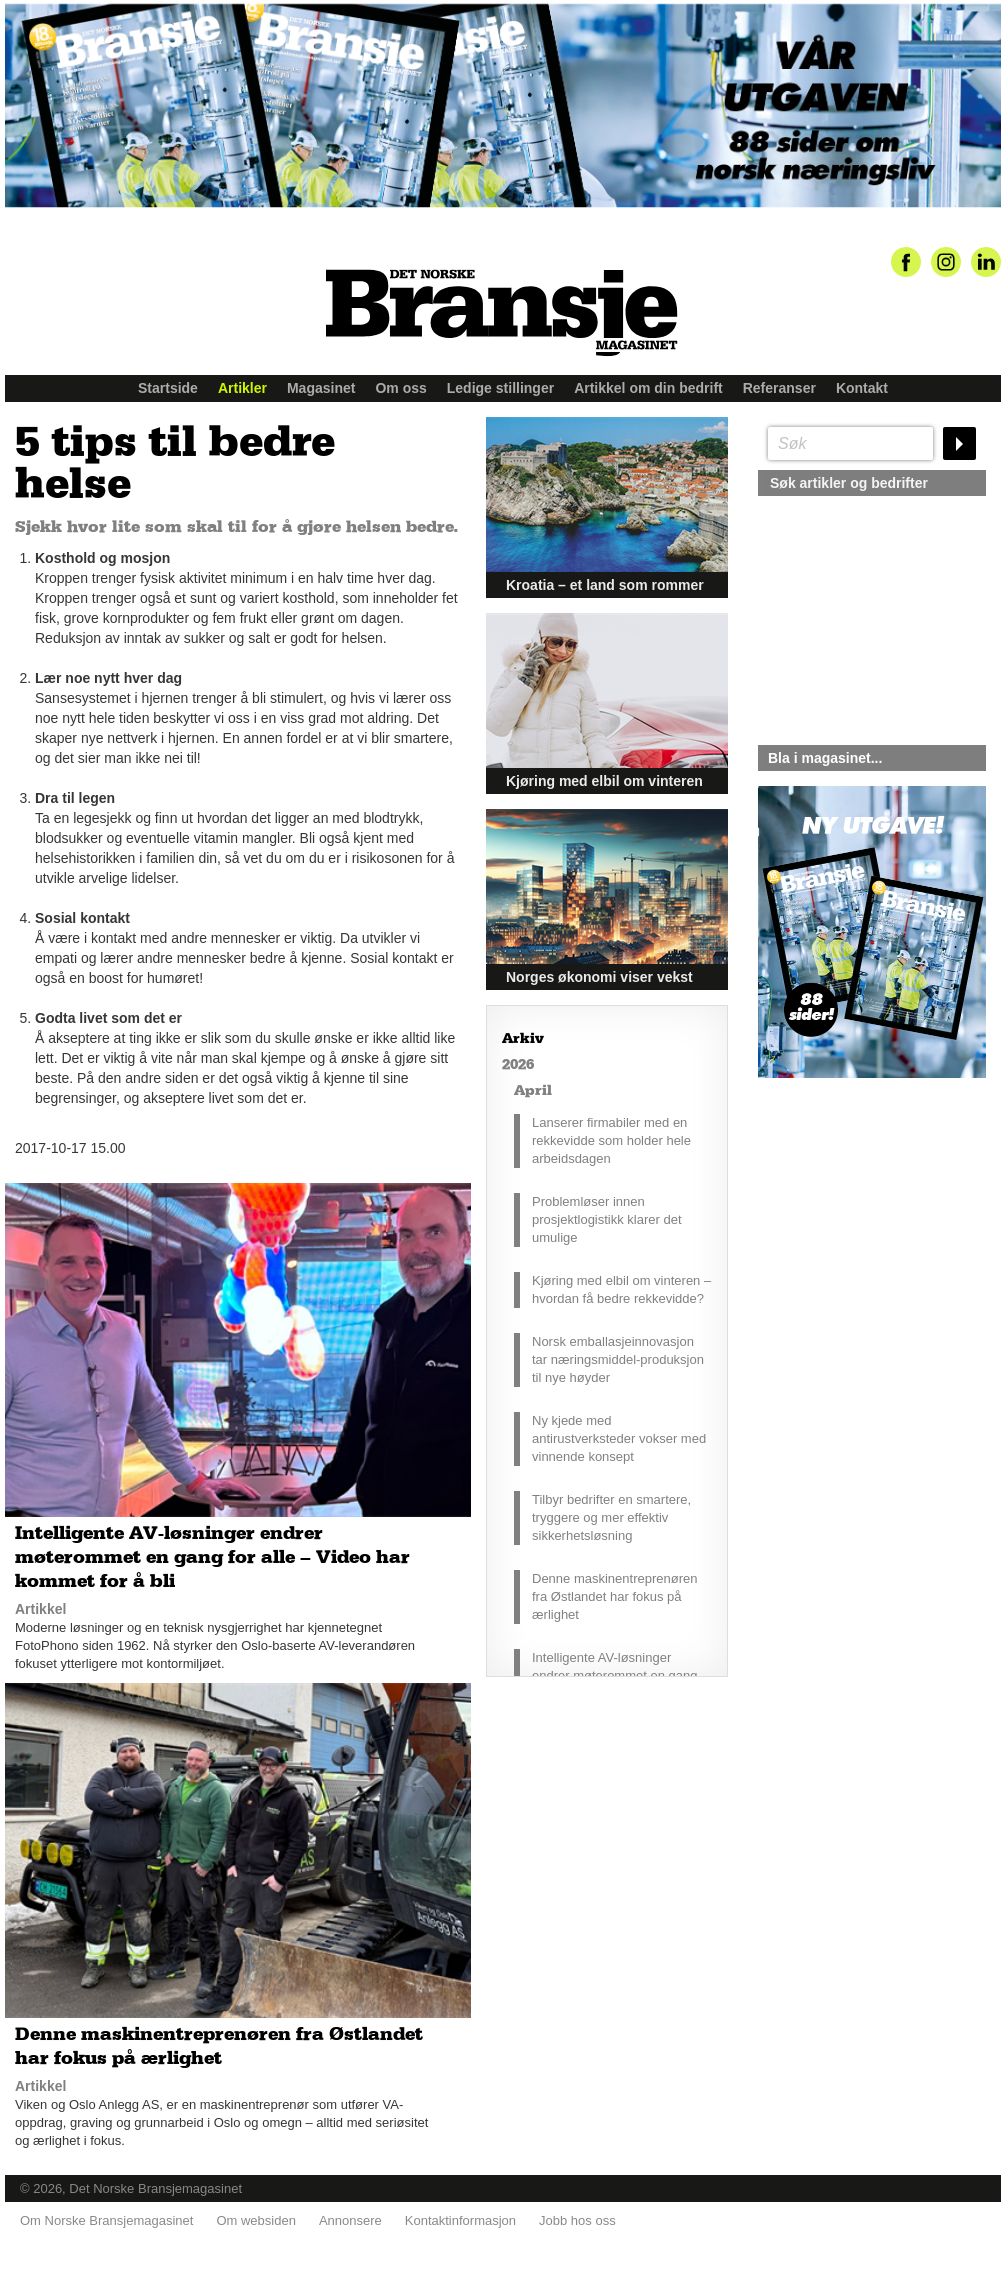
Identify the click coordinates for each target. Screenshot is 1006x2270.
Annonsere (350, 2220)
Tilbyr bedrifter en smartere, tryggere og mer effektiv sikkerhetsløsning (611, 1517)
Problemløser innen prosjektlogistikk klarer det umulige (607, 1219)
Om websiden (255, 2220)
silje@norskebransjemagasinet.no (850, 1265)
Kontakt (862, 388)
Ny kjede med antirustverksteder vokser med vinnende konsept (619, 1438)
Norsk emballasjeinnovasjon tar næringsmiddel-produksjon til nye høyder (618, 1359)
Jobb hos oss (577, 2220)
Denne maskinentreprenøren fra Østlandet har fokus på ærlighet (614, 1596)
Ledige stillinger (500, 388)
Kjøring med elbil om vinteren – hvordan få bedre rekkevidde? (621, 1289)
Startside (168, 388)
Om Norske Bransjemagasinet (106, 2220)
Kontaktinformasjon (460, 2220)
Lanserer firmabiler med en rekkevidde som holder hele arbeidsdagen (611, 1140)
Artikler (242, 388)
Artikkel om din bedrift (648, 388)
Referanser (779, 388)
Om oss (400, 388)
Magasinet (321, 388)
